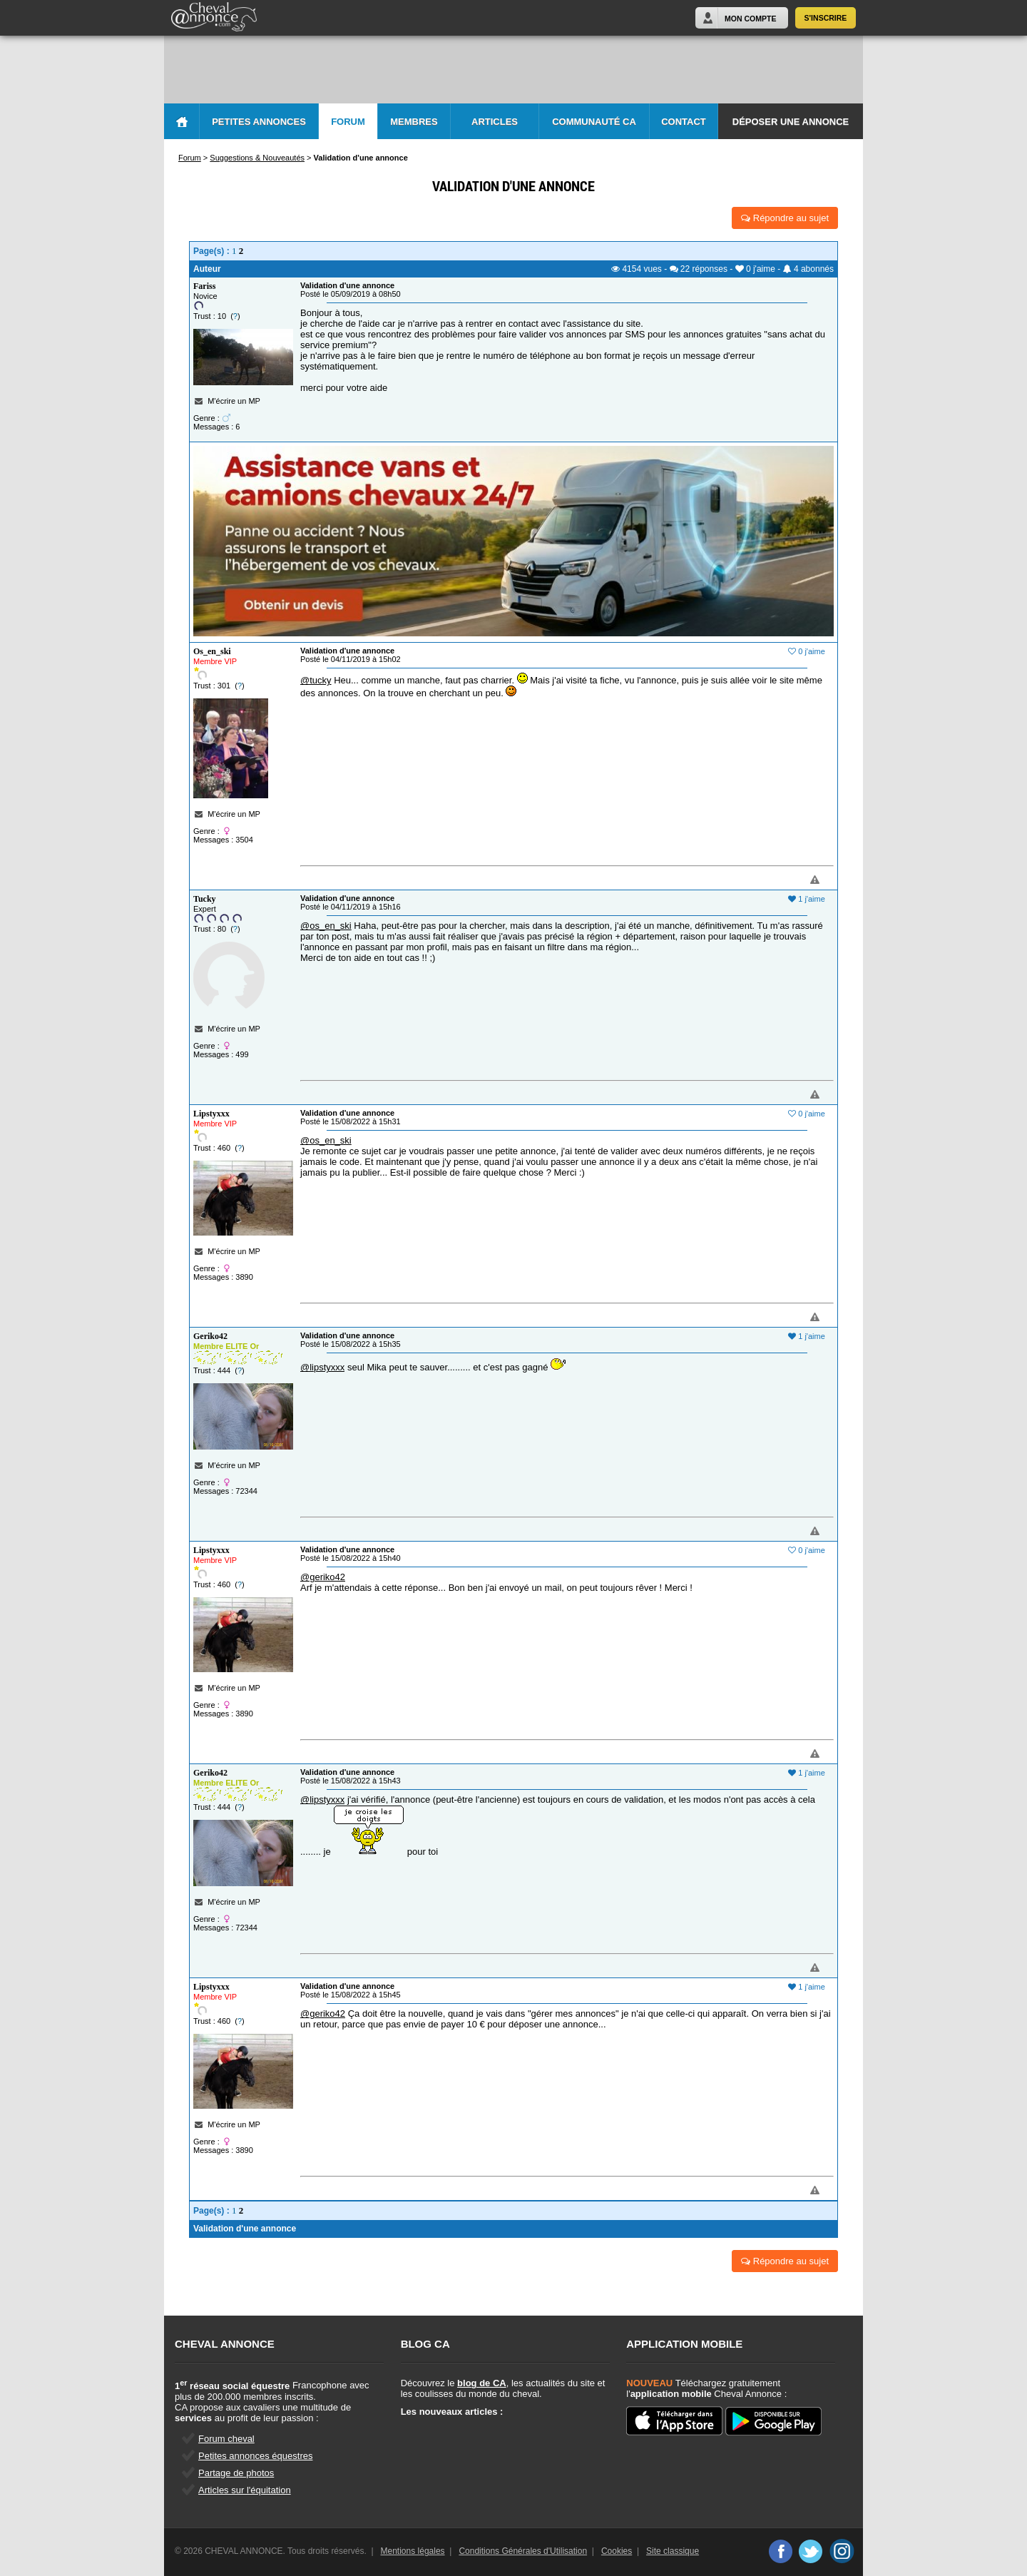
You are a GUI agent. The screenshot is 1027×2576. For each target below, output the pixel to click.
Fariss (204, 286)
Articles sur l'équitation (244, 2490)
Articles (494, 121)
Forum (348, 121)
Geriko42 (210, 1336)
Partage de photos (236, 2473)
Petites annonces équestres (255, 2455)
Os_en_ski (212, 651)
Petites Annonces (259, 121)
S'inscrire (825, 18)
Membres (413, 121)
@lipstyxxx (322, 1367)
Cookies (616, 2551)
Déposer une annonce (790, 121)
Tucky (204, 899)
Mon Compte (750, 18)
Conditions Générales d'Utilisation (523, 2551)
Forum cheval (226, 2438)
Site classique (672, 2551)
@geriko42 (322, 1577)
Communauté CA (594, 121)
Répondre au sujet (785, 218)
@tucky (316, 680)
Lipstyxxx (211, 1114)
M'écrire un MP (234, 401)
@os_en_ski (326, 925)
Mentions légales (413, 2551)
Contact (683, 121)
